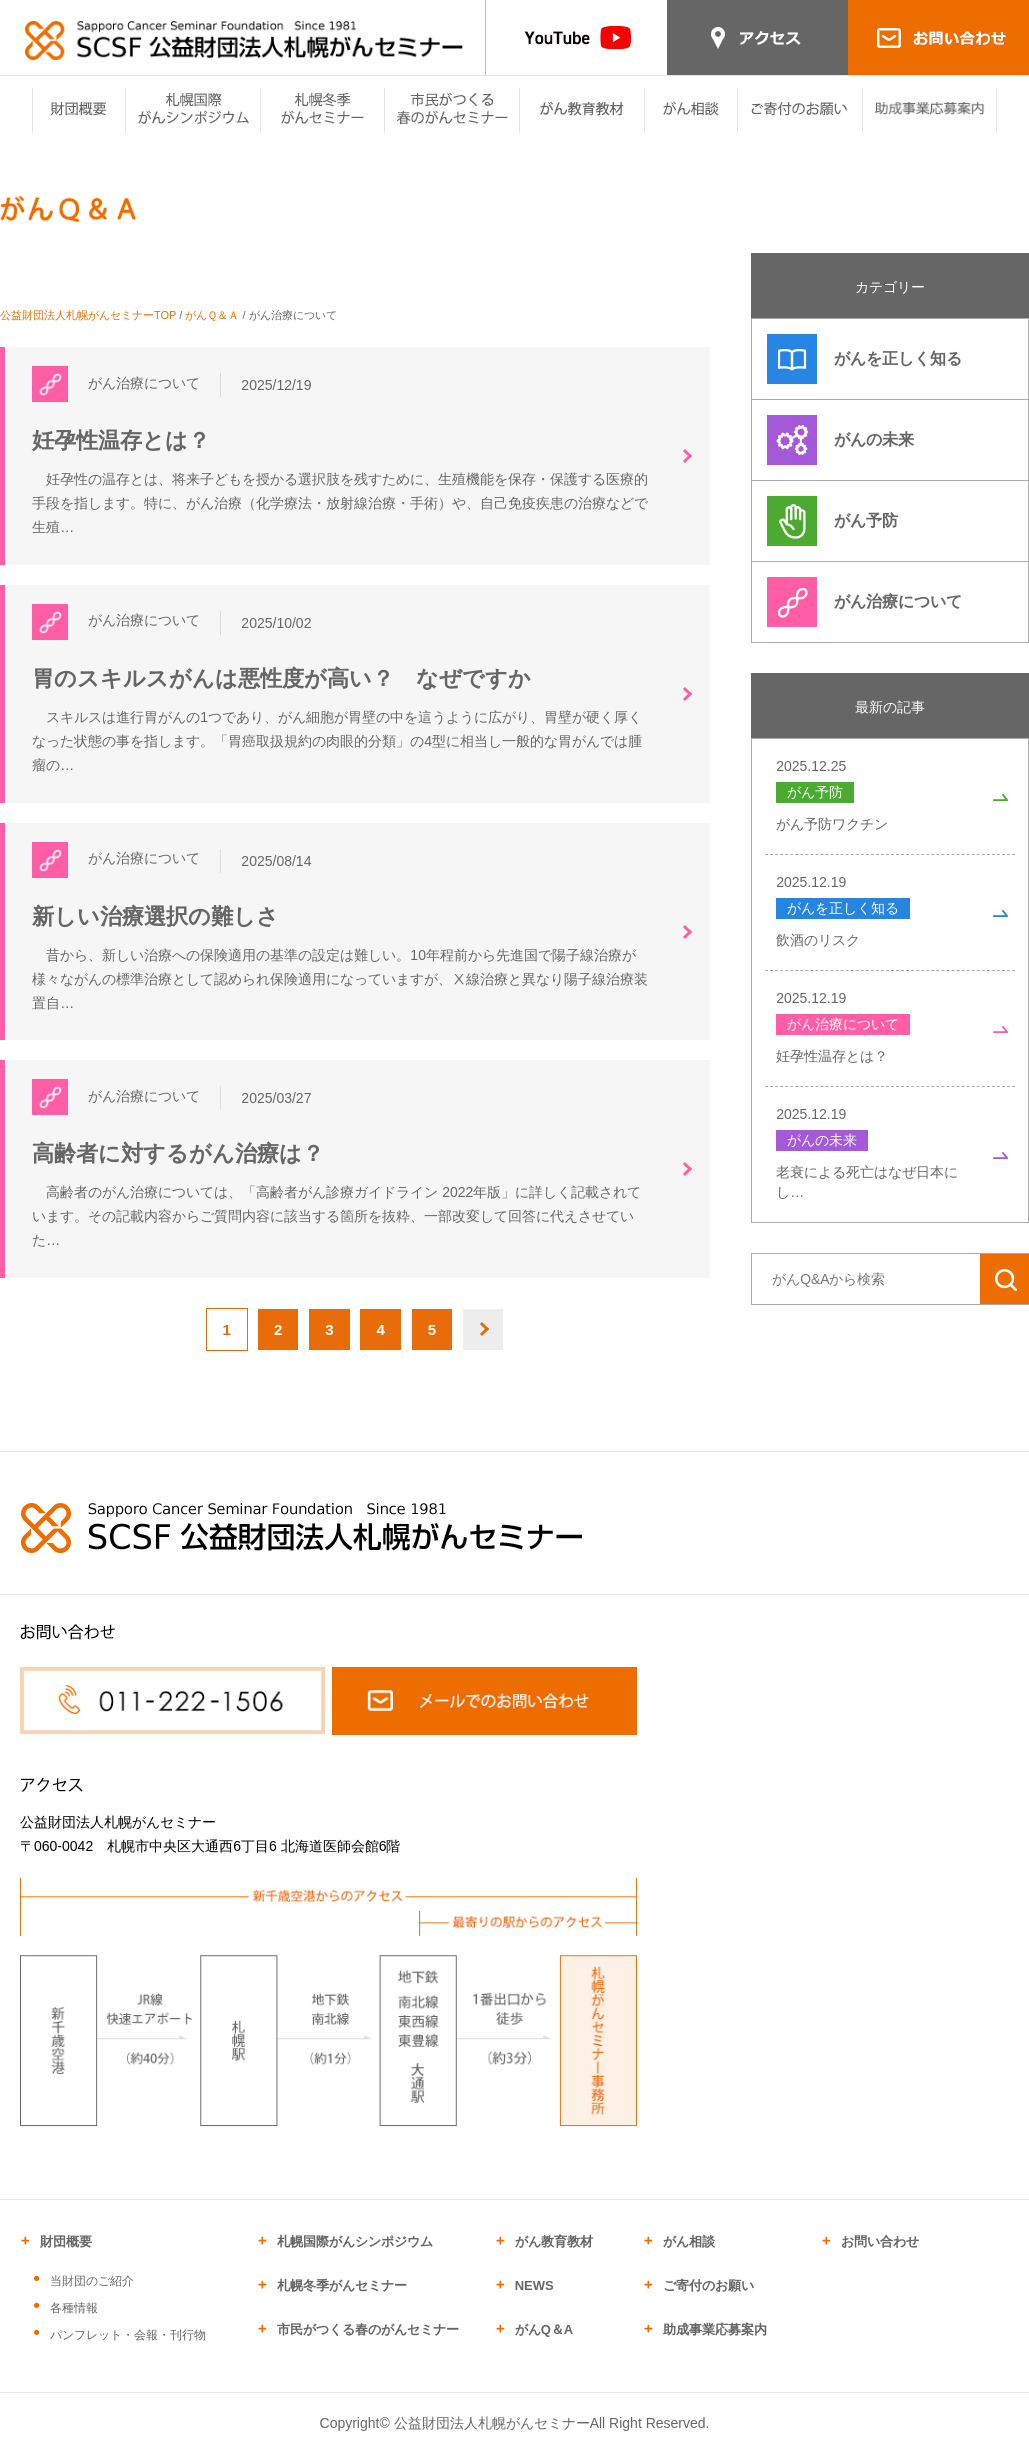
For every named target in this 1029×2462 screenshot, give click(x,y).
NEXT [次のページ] (495, 1340)
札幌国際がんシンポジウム (355, 2253)
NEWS (534, 2297)
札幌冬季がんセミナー (342, 2297)
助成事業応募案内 (715, 2341)
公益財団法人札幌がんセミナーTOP (88, 315)
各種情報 (74, 2320)
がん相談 (689, 2253)
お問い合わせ (880, 2253)
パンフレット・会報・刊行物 (128, 2347)
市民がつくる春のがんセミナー (368, 2341)
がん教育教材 (554, 2253)
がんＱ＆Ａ (212, 315)
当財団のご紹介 (92, 2293)
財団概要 (66, 2253)
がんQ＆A (544, 2341)
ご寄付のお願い (708, 2297)
